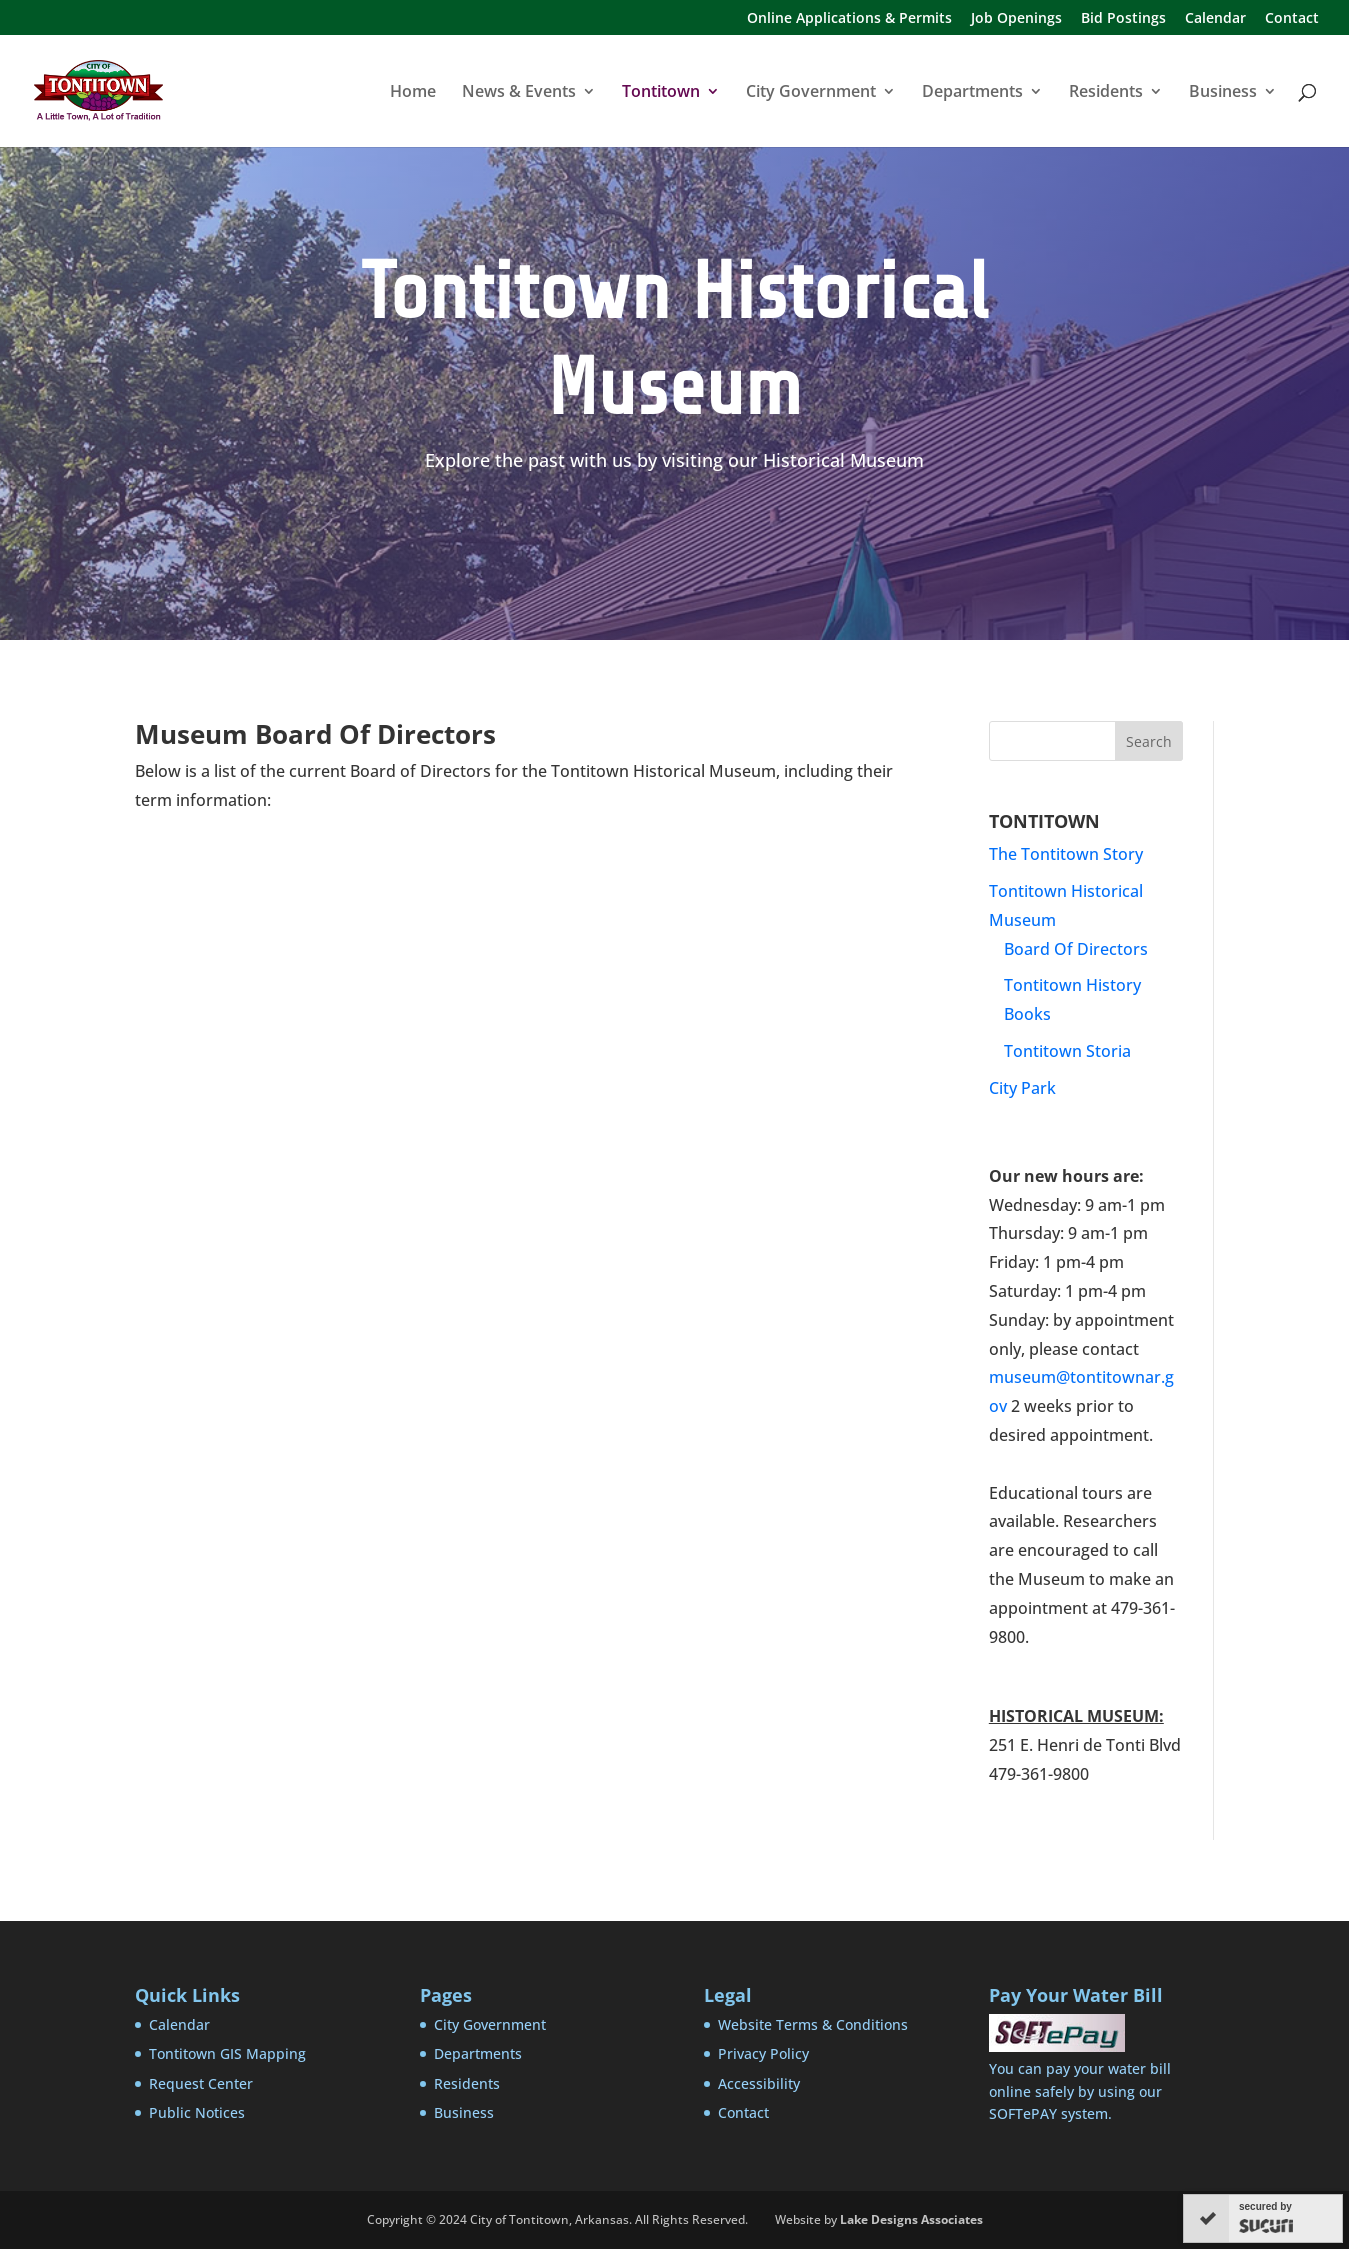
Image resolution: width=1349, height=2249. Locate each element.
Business (1223, 93)
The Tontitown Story (1066, 854)
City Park (1022, 1088)
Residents (1106, 93)
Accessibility (759, 2083)
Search (1149, 741)
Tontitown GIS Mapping (227, 2053)
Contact (1292, 19)
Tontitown (661, 93)
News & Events (519, 93)
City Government (811, 93)
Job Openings (1016, 19)
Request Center (201, 2083)
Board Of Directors (1076, 949)
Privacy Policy (763, 2053)
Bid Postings (1123, 19)
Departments (972, 93)
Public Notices (197, 2112)
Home (413, 93)
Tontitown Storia (1067, 1051)
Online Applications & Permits (849, 19)
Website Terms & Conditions (813, 2024)
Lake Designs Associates (911, 2219)
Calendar (1215, 19)
